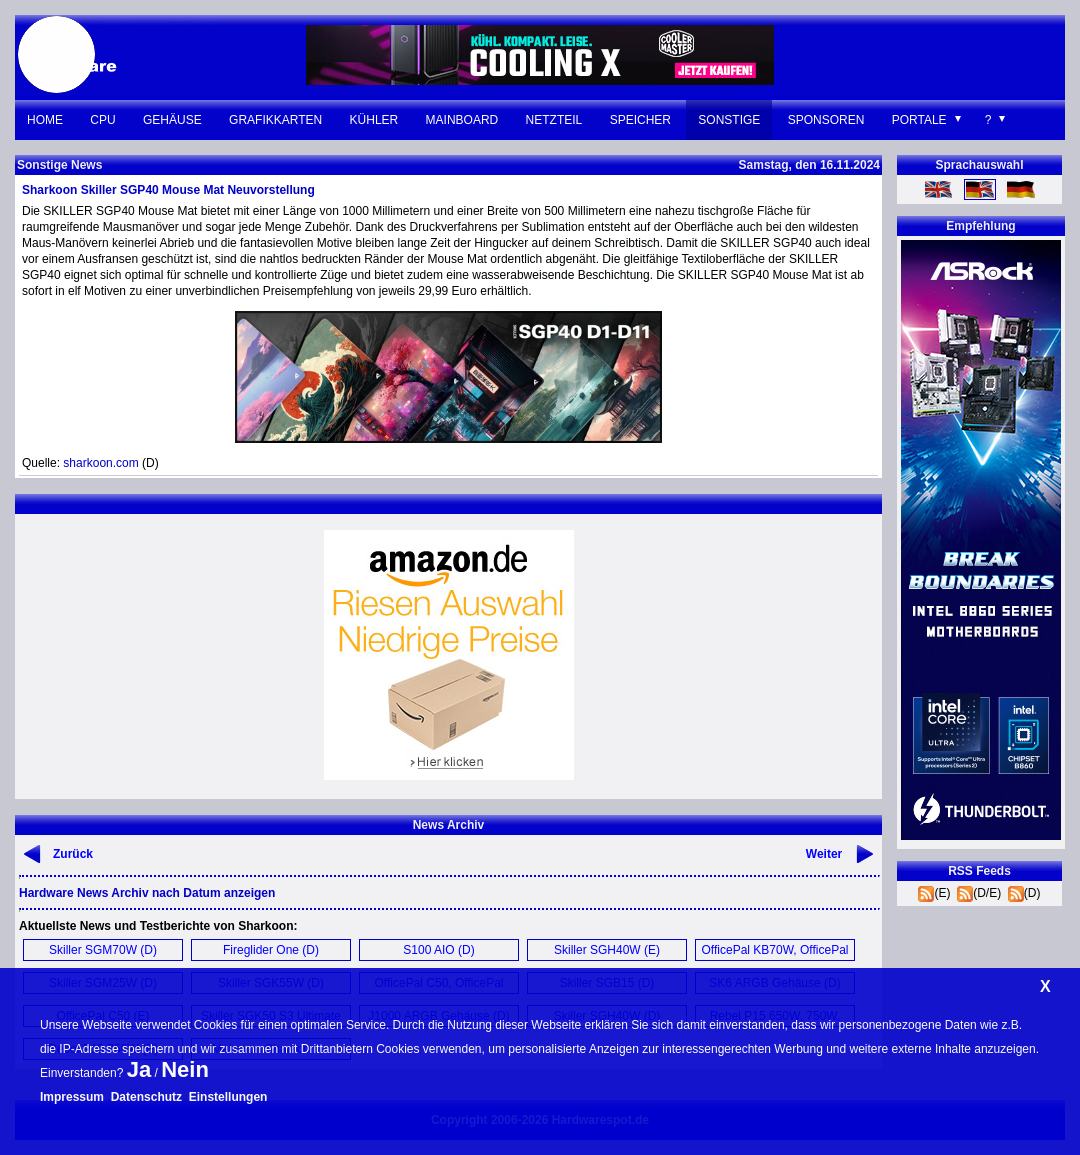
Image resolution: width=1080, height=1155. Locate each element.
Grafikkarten (275, 120)
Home (45, 120)
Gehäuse (172, 120)
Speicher (640, 120)
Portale (919, 120)
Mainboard (462, 120)
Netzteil (554, 120)
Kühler (374, 120)
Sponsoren (826, 120)
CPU (102, 120)
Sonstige (729, 120)
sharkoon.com (100, 463)
